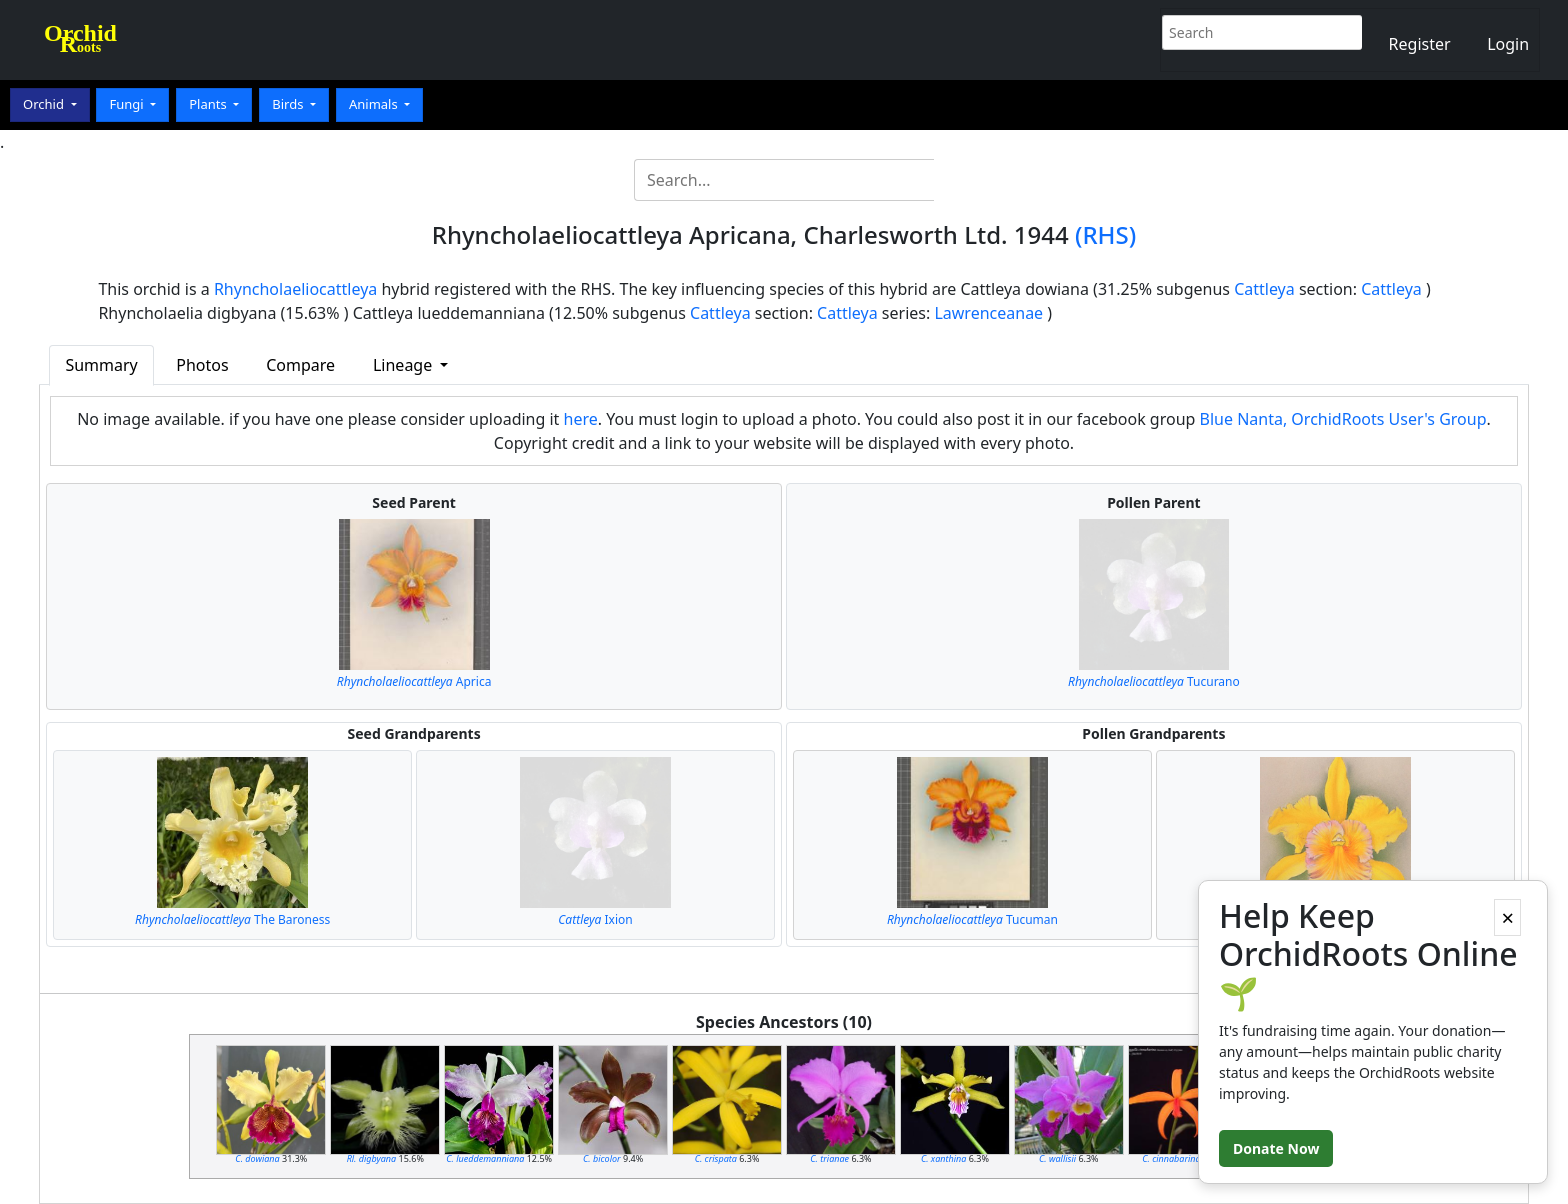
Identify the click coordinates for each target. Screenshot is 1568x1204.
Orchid (45, 104)
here (581, 419)
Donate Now (1276, 1148)
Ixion (595, 919)
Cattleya (1264, 289)
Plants (209, 104)
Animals (375, 104)
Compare (300, 365)
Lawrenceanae (988, 313)
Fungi (128, 104)
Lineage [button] (404, 365)
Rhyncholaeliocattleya (295, 289)
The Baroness (232, 919)
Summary (101, 365)
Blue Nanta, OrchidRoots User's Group (1343, 419)
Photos (202, 365)
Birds (289, 104)
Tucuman (972, 919)
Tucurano (1154, 681)
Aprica (414, 681)
